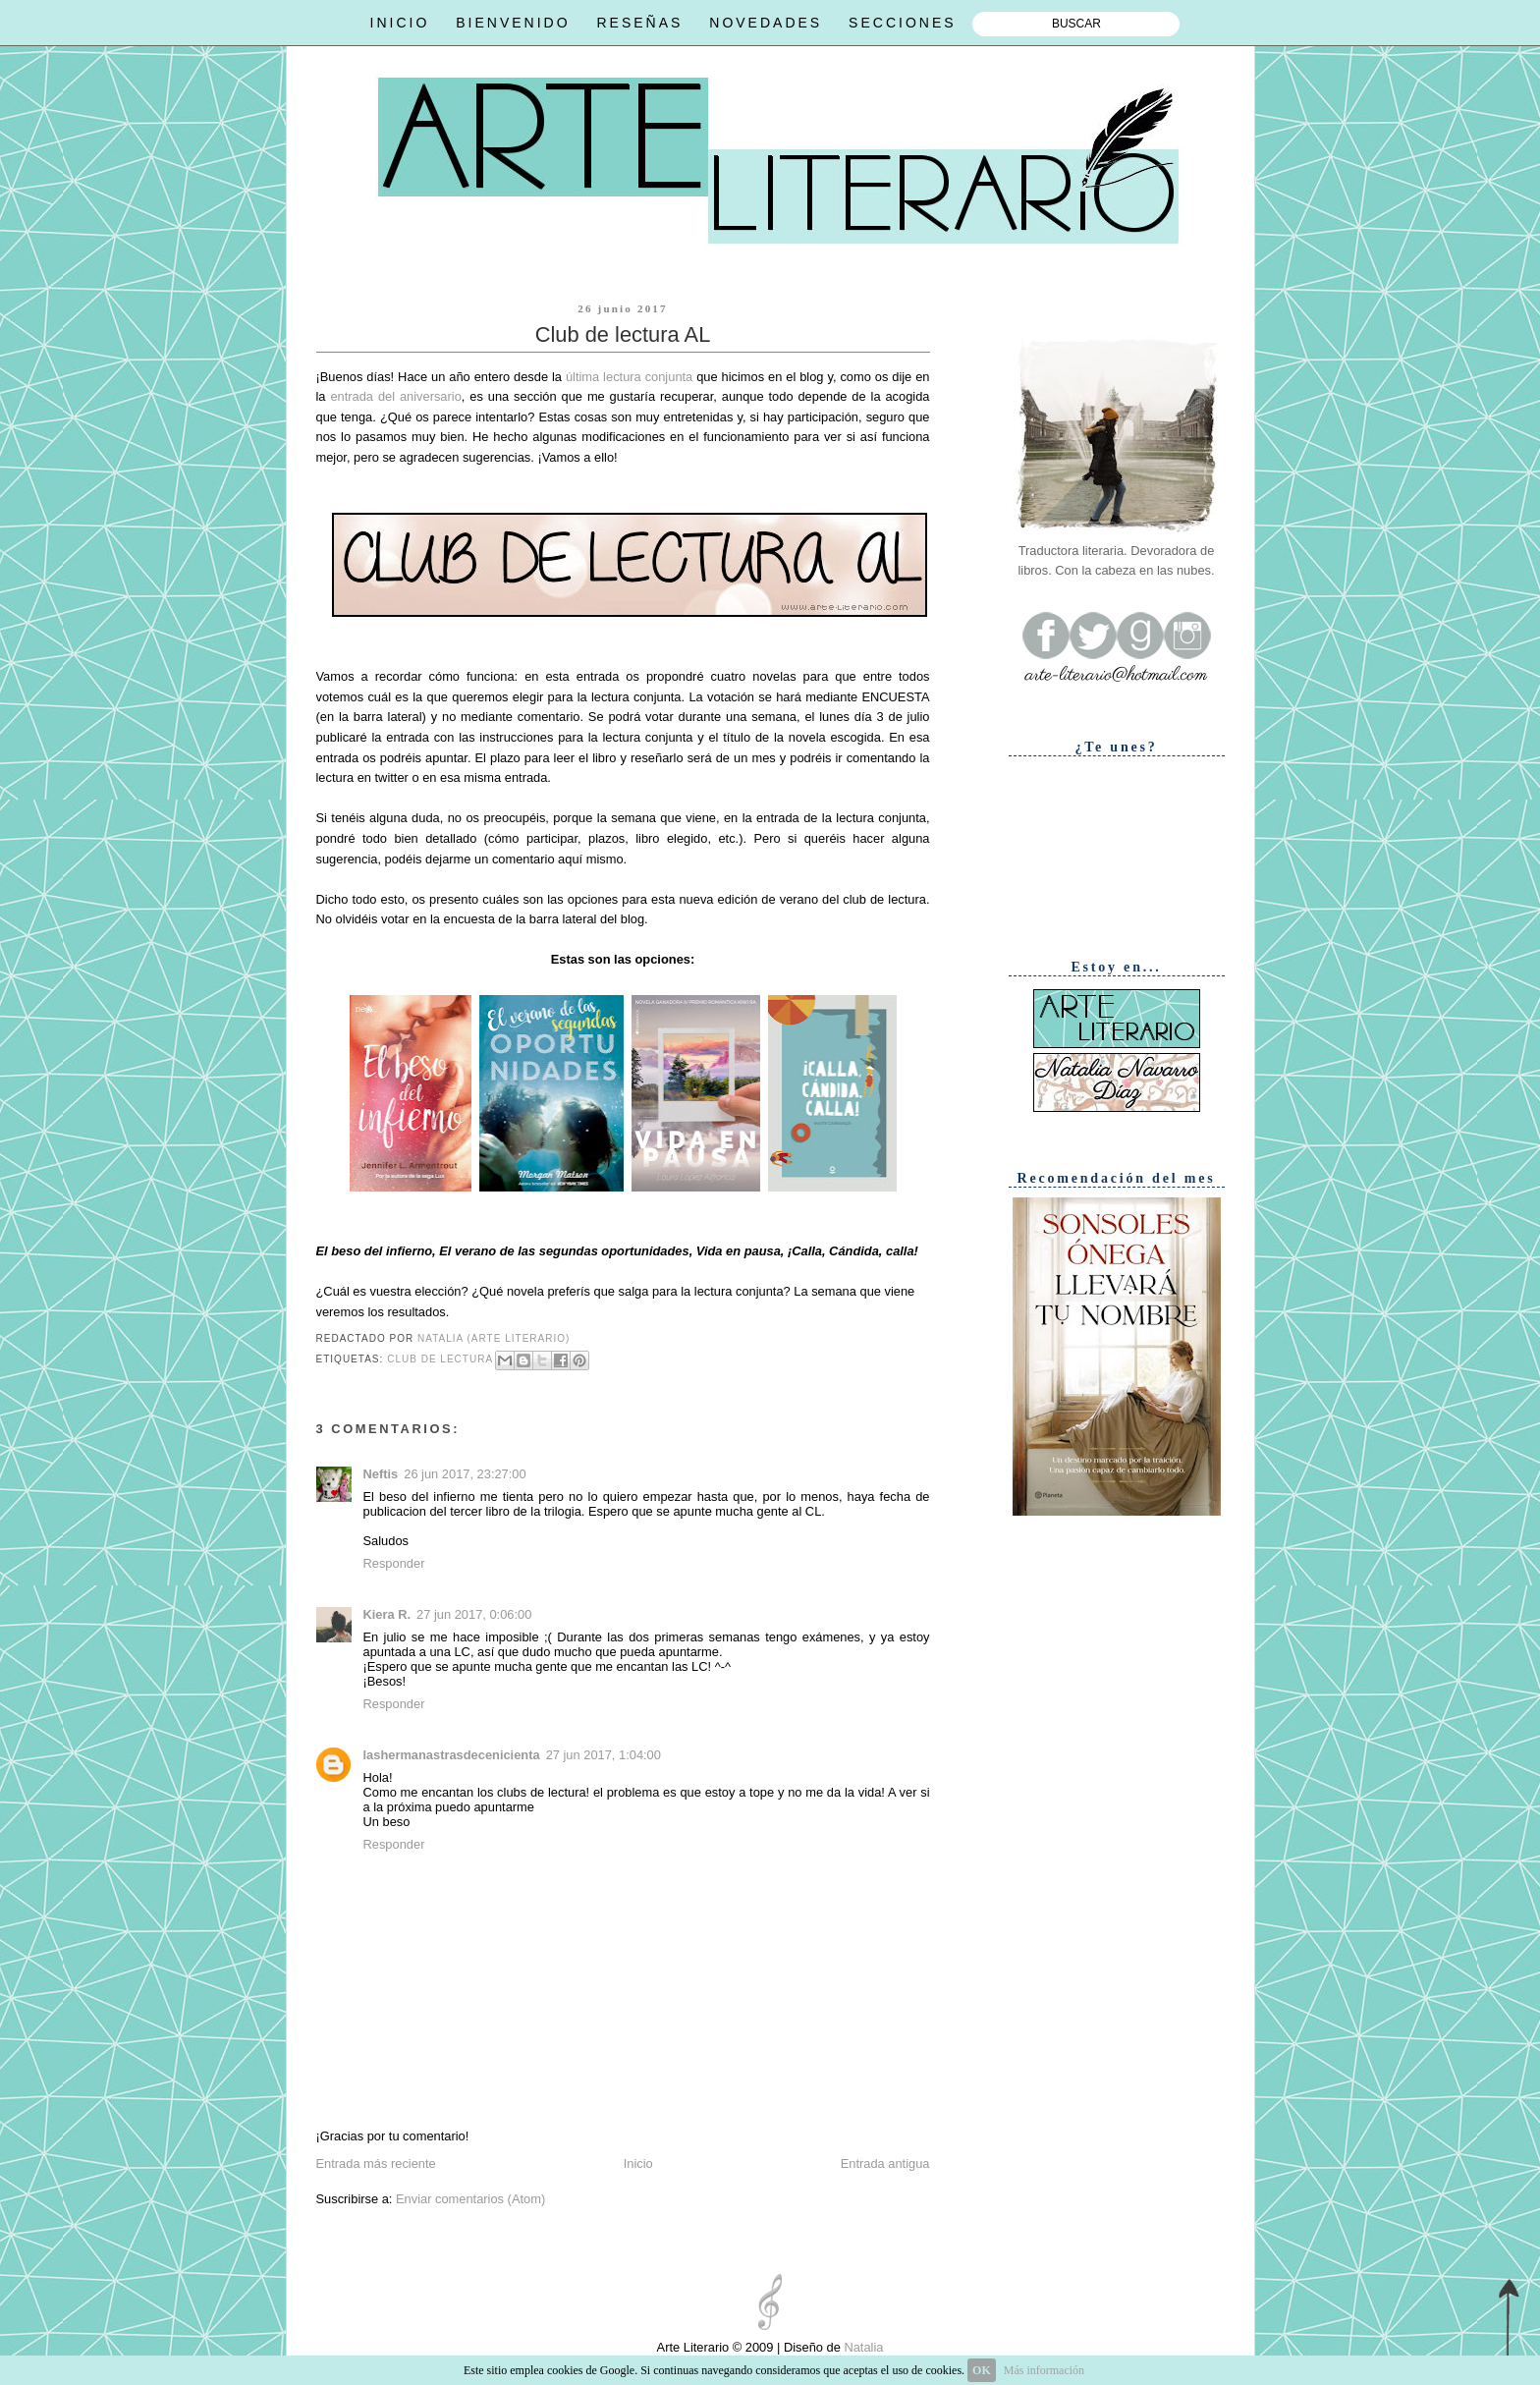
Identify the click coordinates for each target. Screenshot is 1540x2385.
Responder (394, 1563)
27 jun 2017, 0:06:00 (473, 1614)
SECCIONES (902, 22)
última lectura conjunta (629, 376)
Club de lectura (439, 1360)
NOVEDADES (765, 22)
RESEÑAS (639, 22)
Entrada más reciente (376, 2163)
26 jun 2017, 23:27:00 (464, 1474)
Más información (1044, 2370)
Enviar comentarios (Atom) (470, 2198)
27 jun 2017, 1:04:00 (603, 1754)
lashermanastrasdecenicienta (451, 1754)
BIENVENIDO (513, 22)
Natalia (862, 2347)
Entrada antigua (885, 2163)
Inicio (638, 2163)
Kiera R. (387, 1614)
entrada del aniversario (395, 396)
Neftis (381, 1474)
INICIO (400, 22)
